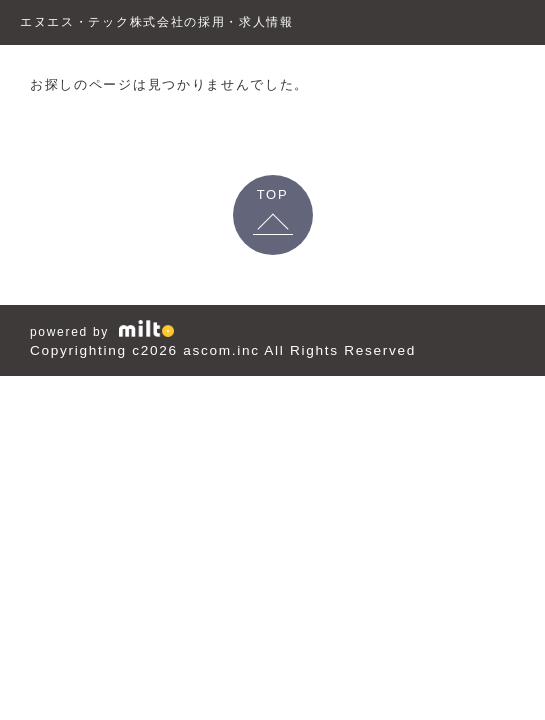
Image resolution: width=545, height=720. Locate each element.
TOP (273, 194)
